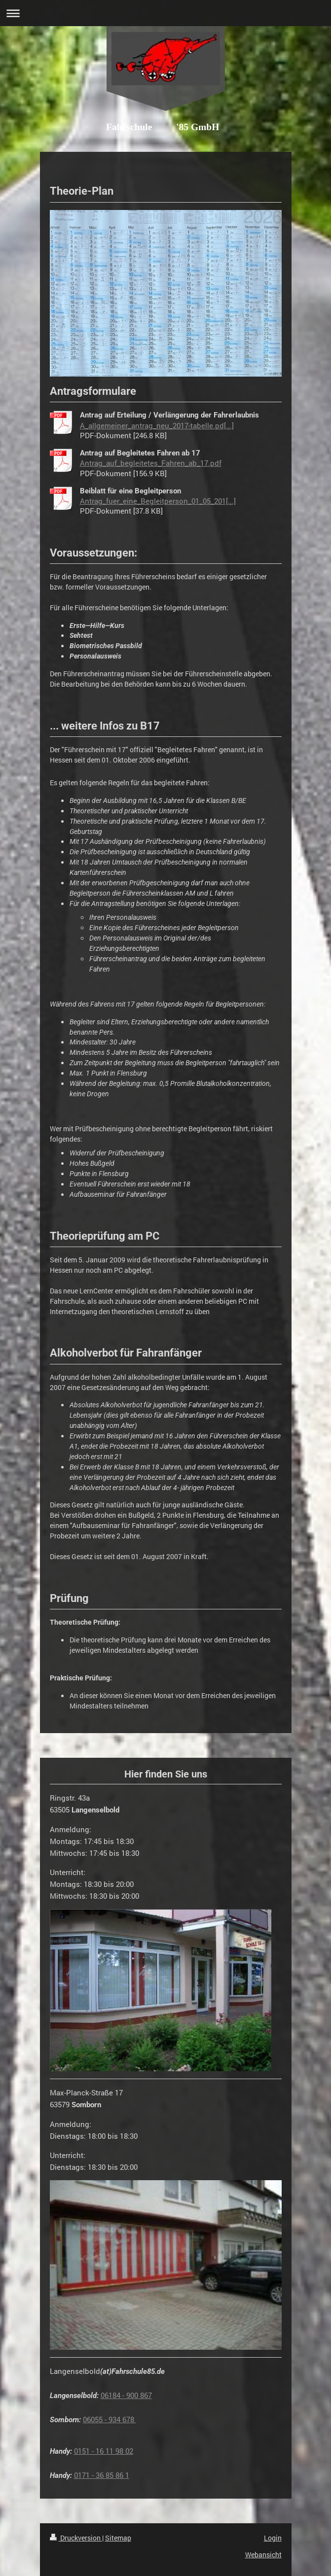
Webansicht (263, 2554)
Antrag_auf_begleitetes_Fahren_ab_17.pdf (150, 463)
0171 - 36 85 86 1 (101, 2475)
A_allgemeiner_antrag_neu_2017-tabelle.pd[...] (157, 425)
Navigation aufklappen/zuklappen (165, 13)
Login (273, 2537)
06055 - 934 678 (109, 2419)
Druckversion (76, 2537)
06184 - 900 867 (126, 2395)
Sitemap (118, 2537)
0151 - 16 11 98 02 (103, 2451)
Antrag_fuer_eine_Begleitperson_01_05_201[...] (158, 501)
